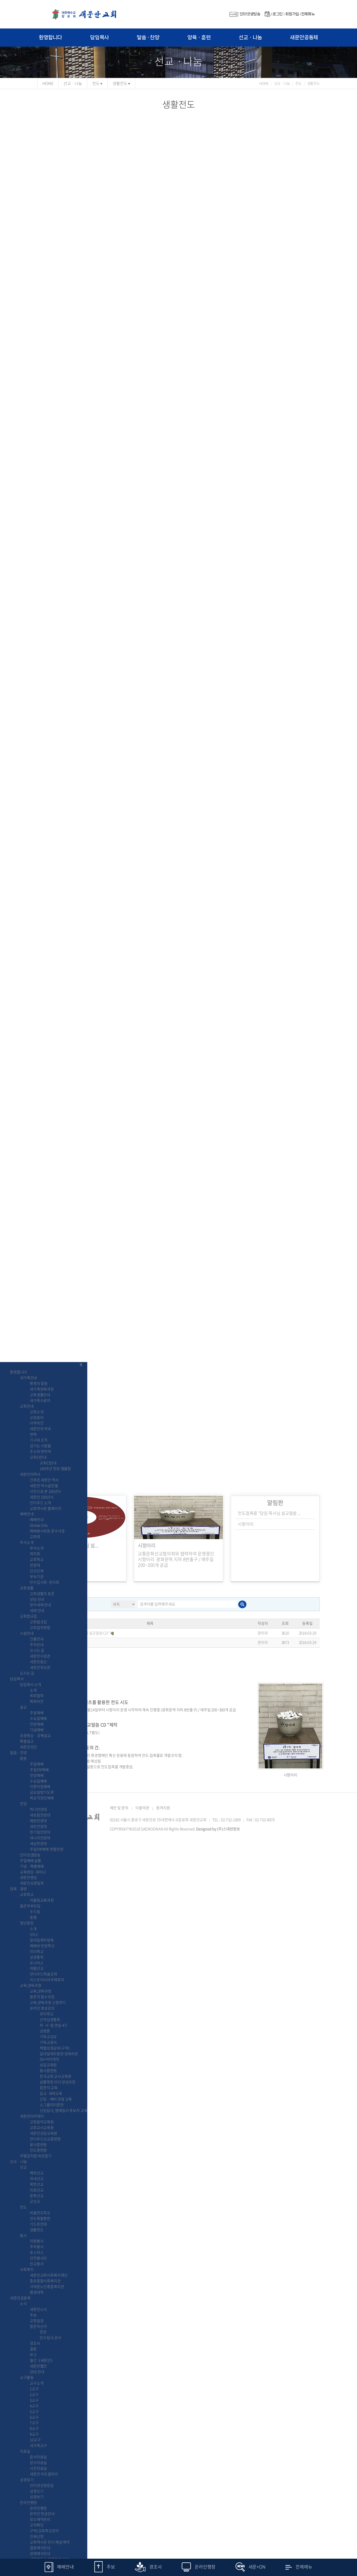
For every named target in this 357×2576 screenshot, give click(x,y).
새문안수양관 (40, 1656)
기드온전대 (38, 2224)
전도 (23, 2207)
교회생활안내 (40, 1394)
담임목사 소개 (30, 1684)
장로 (43, 2332)
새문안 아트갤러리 (44, 2474)
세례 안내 (37, 1610)
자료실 (25, 2451)
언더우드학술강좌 (43, 1974)
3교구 (34, 2400)
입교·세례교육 (51, 2093)
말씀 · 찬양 (148, 37)
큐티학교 (46, 2014)
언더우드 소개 (40, 1502)
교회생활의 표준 (42, 1593)
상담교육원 (48, 2065)
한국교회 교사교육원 (55, 2076)
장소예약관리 (40, 2519)
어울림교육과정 (42, 1900)
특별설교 (26, 1741)
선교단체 (36, 1571)
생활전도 (36, 2230)
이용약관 (142, 1808)
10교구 (35, 2440)
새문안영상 (28, 1877)
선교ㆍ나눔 (250, 37)
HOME (47, 83)
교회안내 (26, 1406)
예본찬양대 (38, 1820)
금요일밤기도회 (42, 1792)
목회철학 (36, 1695)
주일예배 (36, 1712)
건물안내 (36, 1639)
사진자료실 (38, 2468)
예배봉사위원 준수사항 (47, 1531)
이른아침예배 (40, 1786)
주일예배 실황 (30, 1860)
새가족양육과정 (42, 1389)
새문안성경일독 (32, 1883)
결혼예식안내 (40, 2547)
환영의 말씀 (39, 1383)
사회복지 (26, 2269)
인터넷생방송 (30, 1855)
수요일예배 (38, 1718)
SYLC (34, 1934)
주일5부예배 (39, 1769)
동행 (33, 1917)
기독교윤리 (48, 2042)
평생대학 (36, 2292)
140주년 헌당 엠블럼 (55, 1468)
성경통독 (36, 1957)
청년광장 (26, 1923)
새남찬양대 (38, 1843)
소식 (23, 2303)
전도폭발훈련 (40, 2218)
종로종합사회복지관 (45, 2281)
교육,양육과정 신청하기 (48, 2002)
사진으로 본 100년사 (45, 1491)
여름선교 (36, 1968)
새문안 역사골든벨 (44, 1485)
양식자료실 (38, 2462)
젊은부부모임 (30, 1906)
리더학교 (36, 1951)
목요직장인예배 (42, 1798)
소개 (33, 1690)
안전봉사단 (38, 2258)
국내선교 (36, 2178)
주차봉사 (36, 2246)
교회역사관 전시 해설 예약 (50, 2542)
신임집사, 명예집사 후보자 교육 (63, 2110)
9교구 (34, 2434)
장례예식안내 (40, 2553)
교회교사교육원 (42, 2127)
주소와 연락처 (40, 1451)
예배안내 (26, 1514)
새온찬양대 (38, 1826)
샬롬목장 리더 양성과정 (57, 2082)
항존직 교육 (49, 2087)
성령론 (45, 2031)
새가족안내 (28, 1377)
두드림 (35, 1911)
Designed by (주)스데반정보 (218, 1829)
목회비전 (36, 1701)
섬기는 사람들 (40, 1445)
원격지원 (163, 1808)
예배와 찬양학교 (42, 1945)
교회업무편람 (40, 1627)
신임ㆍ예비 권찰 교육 (56, 2099)
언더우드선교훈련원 (45, 2139)
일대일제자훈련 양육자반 (59, 2053)
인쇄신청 (36, 2536)
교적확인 (36, 2525)
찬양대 (35, 1565)
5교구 (34, 2411)
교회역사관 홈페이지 (45, 1508)
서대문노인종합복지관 (47, 2286)
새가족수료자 (40, 1400)
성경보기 (26, 2479)
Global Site (38, 1525)
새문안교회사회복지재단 (48, 2275)
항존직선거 (38, 2326)
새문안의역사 (30, 1474)
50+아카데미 (49, 2059)
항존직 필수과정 (42, 1996)
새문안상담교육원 (43, 2133)
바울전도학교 (40, 2212)
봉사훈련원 (48, 2070)
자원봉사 (36, 2241)
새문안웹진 (38, 2366)
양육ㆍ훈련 (199, 37)
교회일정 (36, 2320)
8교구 (34, 2428)
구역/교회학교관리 (44, 2530)
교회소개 (36, 1412)
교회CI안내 (38, 1457)
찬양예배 (36, 1724)
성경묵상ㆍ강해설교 (35, 1735)
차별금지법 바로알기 (36, 2155)
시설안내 (26, 1633)
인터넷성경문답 (42, 2485)
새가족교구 (38, 2445)
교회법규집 (28, 1616)
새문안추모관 (40, 1667)
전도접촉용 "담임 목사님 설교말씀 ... (269, 1513)
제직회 (35, 1553)
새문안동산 (38, 1661)
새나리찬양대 (40, 1837)
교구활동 (26, 2377)
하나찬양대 (38, 1809)
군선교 (35, 2201)
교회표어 (36, 1417)
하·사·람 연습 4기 (53, 2025)
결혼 (33, 2349)
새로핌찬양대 (40, 1815)
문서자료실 (38, 2457)
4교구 (34, 2406)
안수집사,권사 (50, 2337)
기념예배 (36, 1730)
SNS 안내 (37, 2371)
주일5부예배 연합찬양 (46, 1849)
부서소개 (26, 1542)
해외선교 (36, 2173)
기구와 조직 (39, 1440)
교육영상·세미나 (33, 1872)
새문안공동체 (304, 37)
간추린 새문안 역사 (44, 1480)
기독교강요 (48, 2036)
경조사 (35, 2343)
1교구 (34, 2389)
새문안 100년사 (42, 1497)
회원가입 (292, 14)
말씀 (23, 1758)
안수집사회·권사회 (44, 1582)
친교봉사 (36, 2263)
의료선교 (36, 2190)
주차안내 (36, 1644)
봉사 (23, 2235)
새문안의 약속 (40, 1428)
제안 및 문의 (119, 1808)
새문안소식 (38, 2309)
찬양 (23, 1803)
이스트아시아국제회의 (47, 1979)
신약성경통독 (50, 2019)
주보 (33, 2315)
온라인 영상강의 (42, 2008)
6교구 (34, 2417)
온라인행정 (28, 2502)
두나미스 (36, 1963)
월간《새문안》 (42, 2360)
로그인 (277, 14)
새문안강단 (28, 1747)
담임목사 (99, 37)
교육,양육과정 (30, 1985)
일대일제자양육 (42, 1940)
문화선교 (36, 2195)
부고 (33, 2354)
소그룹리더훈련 (52, 2104)
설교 (23, 1707)
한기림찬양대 (40, 1832)
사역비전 (36, 1423)
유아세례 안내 (40, 1604)
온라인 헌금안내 (42, 2513)
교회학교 (36, 1559)
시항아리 (146, 1545)
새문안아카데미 (32, 2116)
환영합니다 (50, 37)
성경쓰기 (36, 2491)
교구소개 (36, 2383)
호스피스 (36, 2252)
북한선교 (36, 2184)
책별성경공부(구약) (55, 2048)
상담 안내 (37, 1599)
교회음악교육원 (42, 2122)
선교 (23, 2167)
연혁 (33, 1434)
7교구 (34, 2422)
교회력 (35, 1536)
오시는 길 (37, 1650)
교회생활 (26, 1588)
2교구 (34, 2394)
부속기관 (36, 1576)
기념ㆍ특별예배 (32, 1866)
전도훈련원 (38, 2150)
